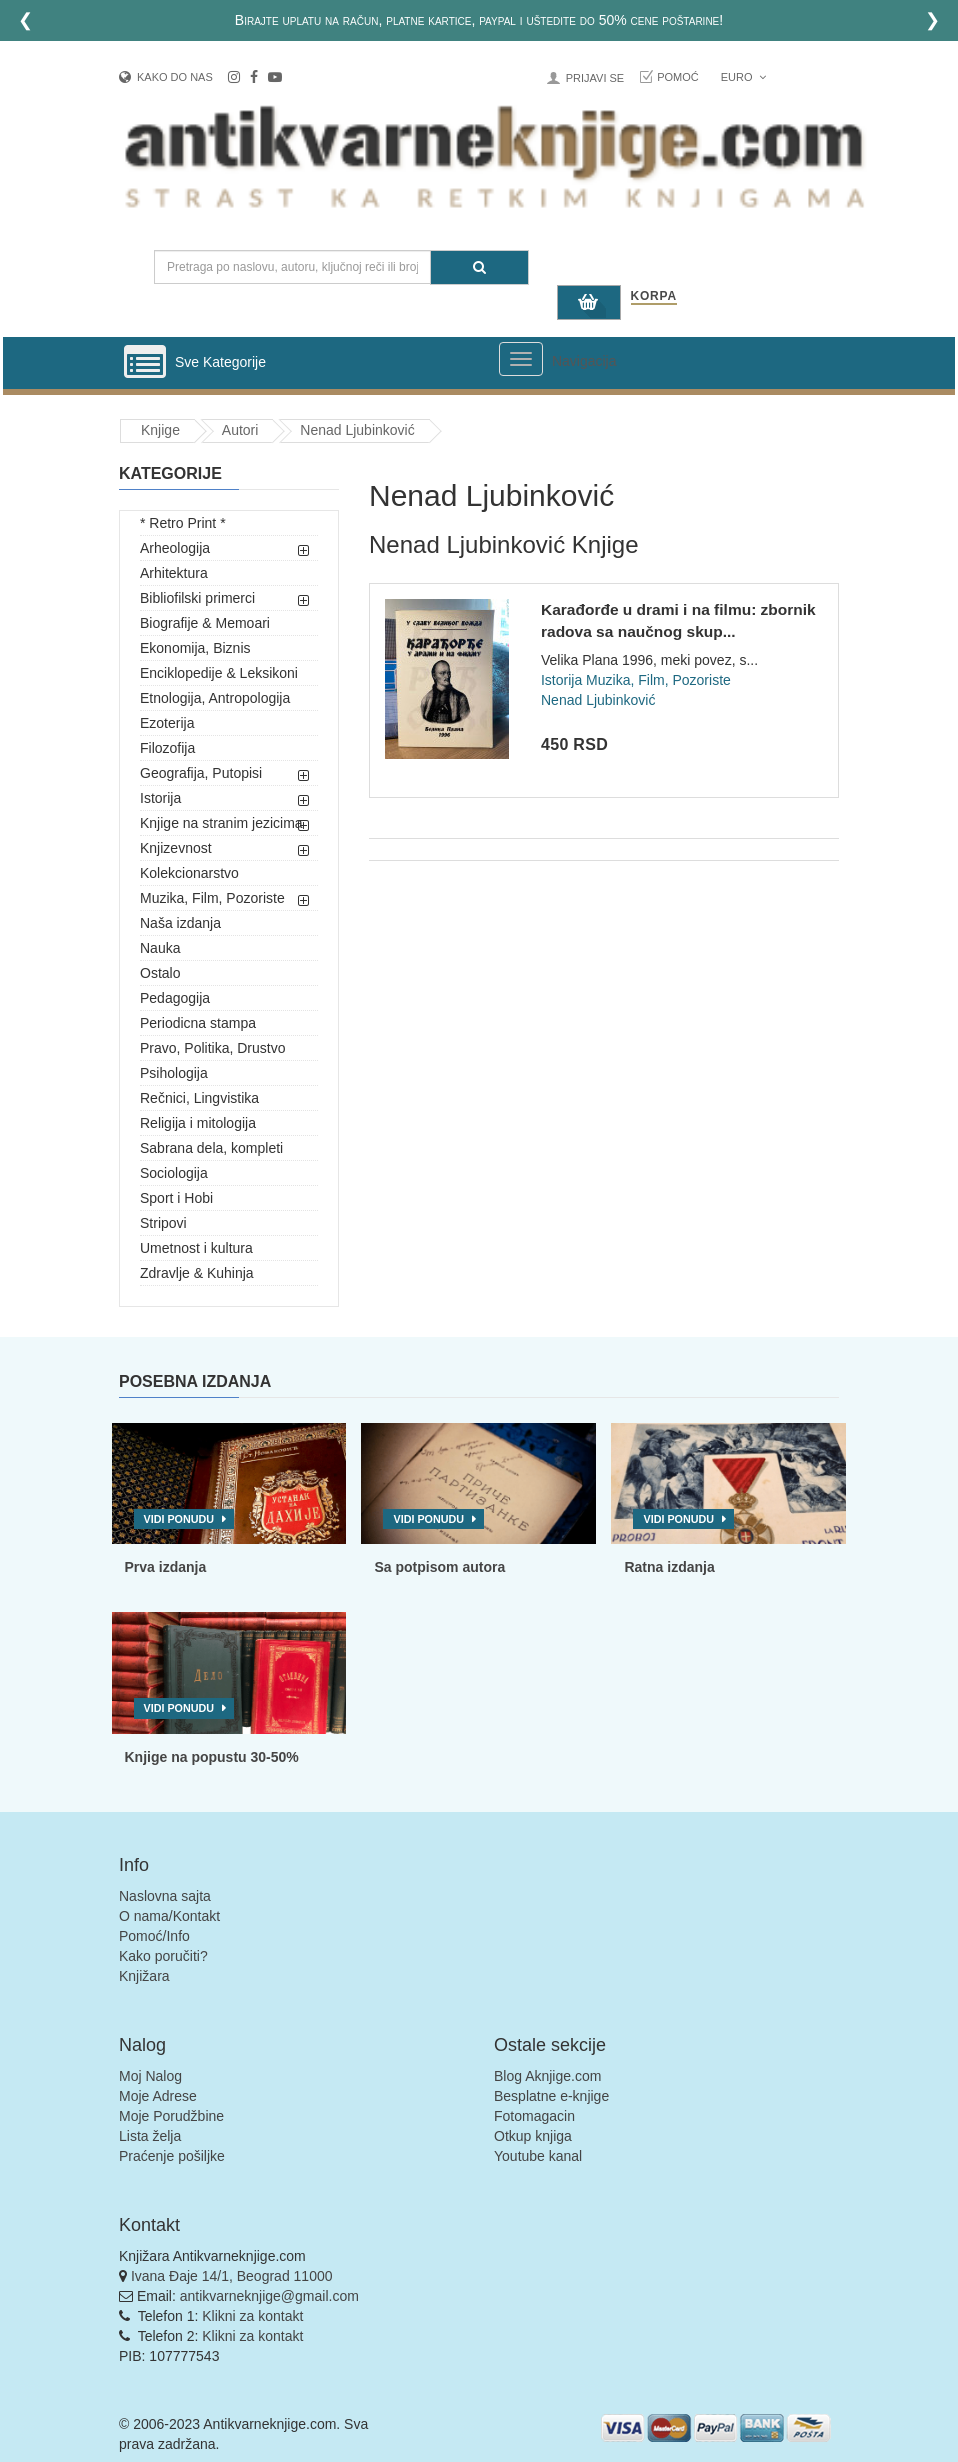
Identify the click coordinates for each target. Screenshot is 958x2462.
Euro (743, 77)
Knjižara (144, 1976)
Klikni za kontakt (252, 2316)
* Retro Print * (183, 523)
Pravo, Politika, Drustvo (213, 1048)
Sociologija (174, 1173)
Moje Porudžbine (171, 2116)
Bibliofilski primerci (197, 598)
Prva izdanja (166, 1567)
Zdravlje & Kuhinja (197, 1273)
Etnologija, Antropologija (215, 698)
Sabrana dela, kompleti (211, 1148)
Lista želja (150, 2136)
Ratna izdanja (669, 1567)
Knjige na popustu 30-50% (212, 1757)
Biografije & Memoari (205, 623)
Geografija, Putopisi (201, 773)
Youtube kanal (538, 2156)
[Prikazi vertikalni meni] (145, 363)
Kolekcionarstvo (189, 873)
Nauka (160, 948)
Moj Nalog (150, 2076)
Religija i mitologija (198, 1123)
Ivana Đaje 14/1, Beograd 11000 (232, 2276)
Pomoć (678, 77)
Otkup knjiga (533, 2136)
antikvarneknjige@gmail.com (269, 2296)
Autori (240, 430)
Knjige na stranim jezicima (221, 823)
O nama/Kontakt (169, 1916)
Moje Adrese (158, 2096)
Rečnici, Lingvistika (199, 1098)
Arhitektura (174, 573)
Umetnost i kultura (196, 1248)
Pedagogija (175, 998)
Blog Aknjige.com (547, 2076)
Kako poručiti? (163, 1956)
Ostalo (160, 973)
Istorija (160, 798)
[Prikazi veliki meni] (521, 359)
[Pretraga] (479, 267)
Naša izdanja (180, 923)
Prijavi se (595, 78)
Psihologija (174, 1073)
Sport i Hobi (176, 1198)
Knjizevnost (176, 848)
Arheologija (175, 548)
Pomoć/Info (154, 1936)
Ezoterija (167, 723)
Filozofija (167, 748)
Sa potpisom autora (439, 1567)
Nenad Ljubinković (357, 430)
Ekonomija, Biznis (195, 648)
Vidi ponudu (179, 1519)
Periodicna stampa (198, 1023)
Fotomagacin (534, 2116)
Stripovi (163, 1223)
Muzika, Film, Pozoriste (212, 898)
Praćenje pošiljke (172, 2156)
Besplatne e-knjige (551, 2096)
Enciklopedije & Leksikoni (219, 673)
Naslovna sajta (165, 1896)
